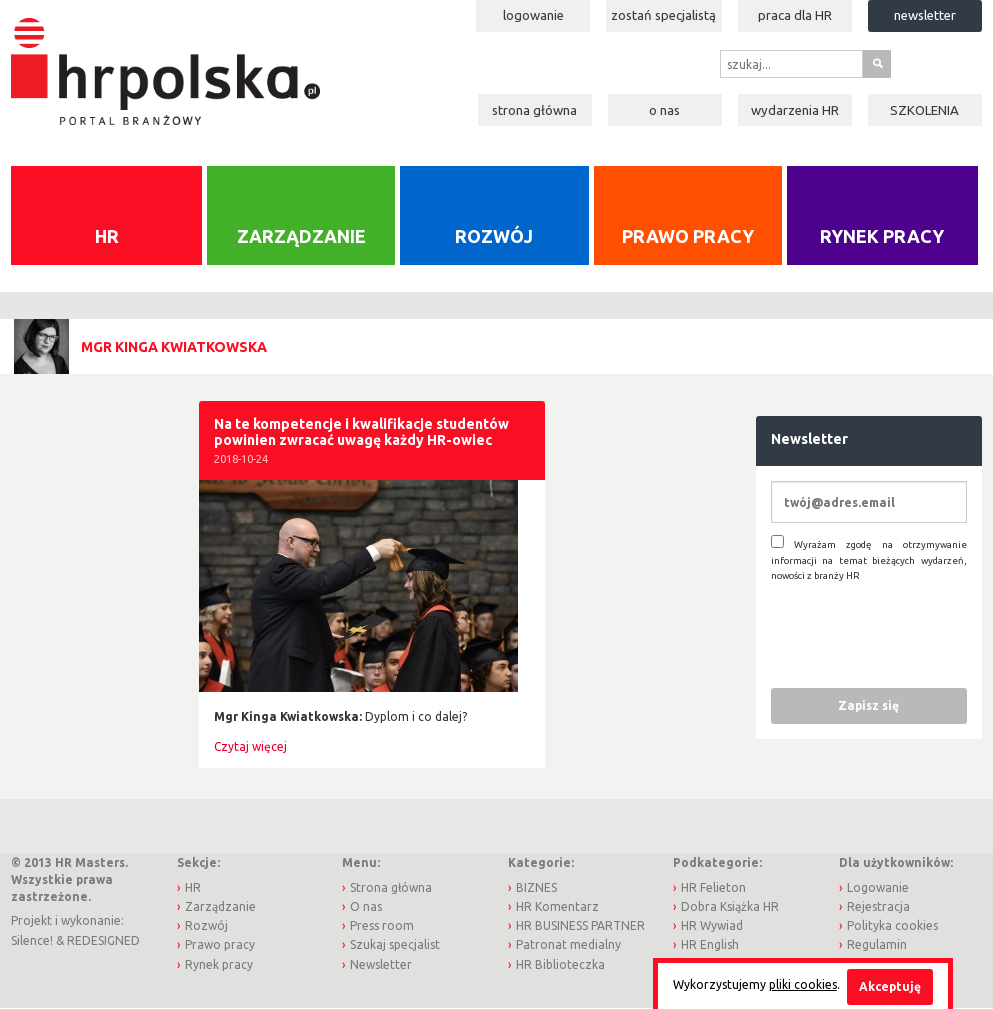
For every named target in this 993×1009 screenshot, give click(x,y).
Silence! (32, 940)
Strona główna (534, 110)
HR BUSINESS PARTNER (580, 925)
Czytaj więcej (250, 746)
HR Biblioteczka (560, 964)
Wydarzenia (795, 110)
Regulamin (877, 944)
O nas (664, 110)
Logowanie (533, 15)
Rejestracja (878, 906)
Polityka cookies (892, 925)
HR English (710, 944)
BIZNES (536, 887)
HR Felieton (713, 887)
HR (107, 236)
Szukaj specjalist (395, 944)
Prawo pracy (688, 236)
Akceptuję (890, 986)
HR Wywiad (712, 925)
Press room (382, 925)
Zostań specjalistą (663, 15)
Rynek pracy (882, 236)
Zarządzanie (301, 236)
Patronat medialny (568, 944)
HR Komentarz (557, 906)
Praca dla (795, 15)
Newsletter (925, 15)
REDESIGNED (103, 940)
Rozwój (494, 236)
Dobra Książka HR (730, 906)
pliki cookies (803, 984)
